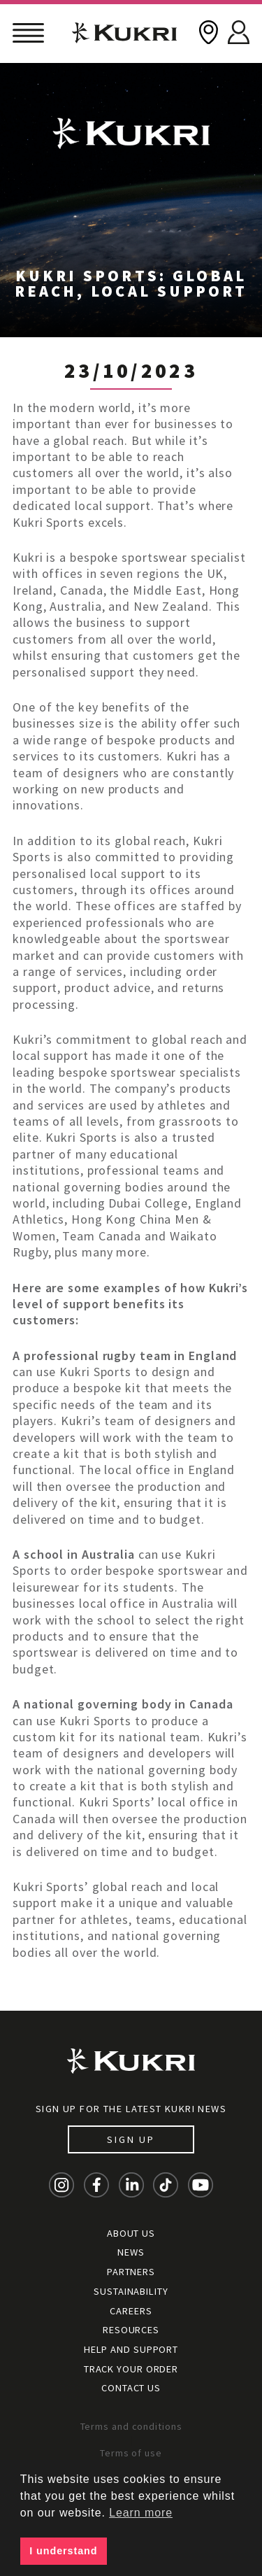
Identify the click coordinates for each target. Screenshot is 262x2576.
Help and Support (131, 2349)
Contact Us (131, 2388)
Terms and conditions (131, 2426)
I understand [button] (63, 2550)
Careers (131, 2311)
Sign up (131, 2139)
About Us (131, 2233)
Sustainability (131, 2291)
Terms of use (131, 2453)
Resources (131, 2329)
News (131, 2252)
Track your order (131, 2369)
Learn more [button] (141, 2513)
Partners (131, 2271)
